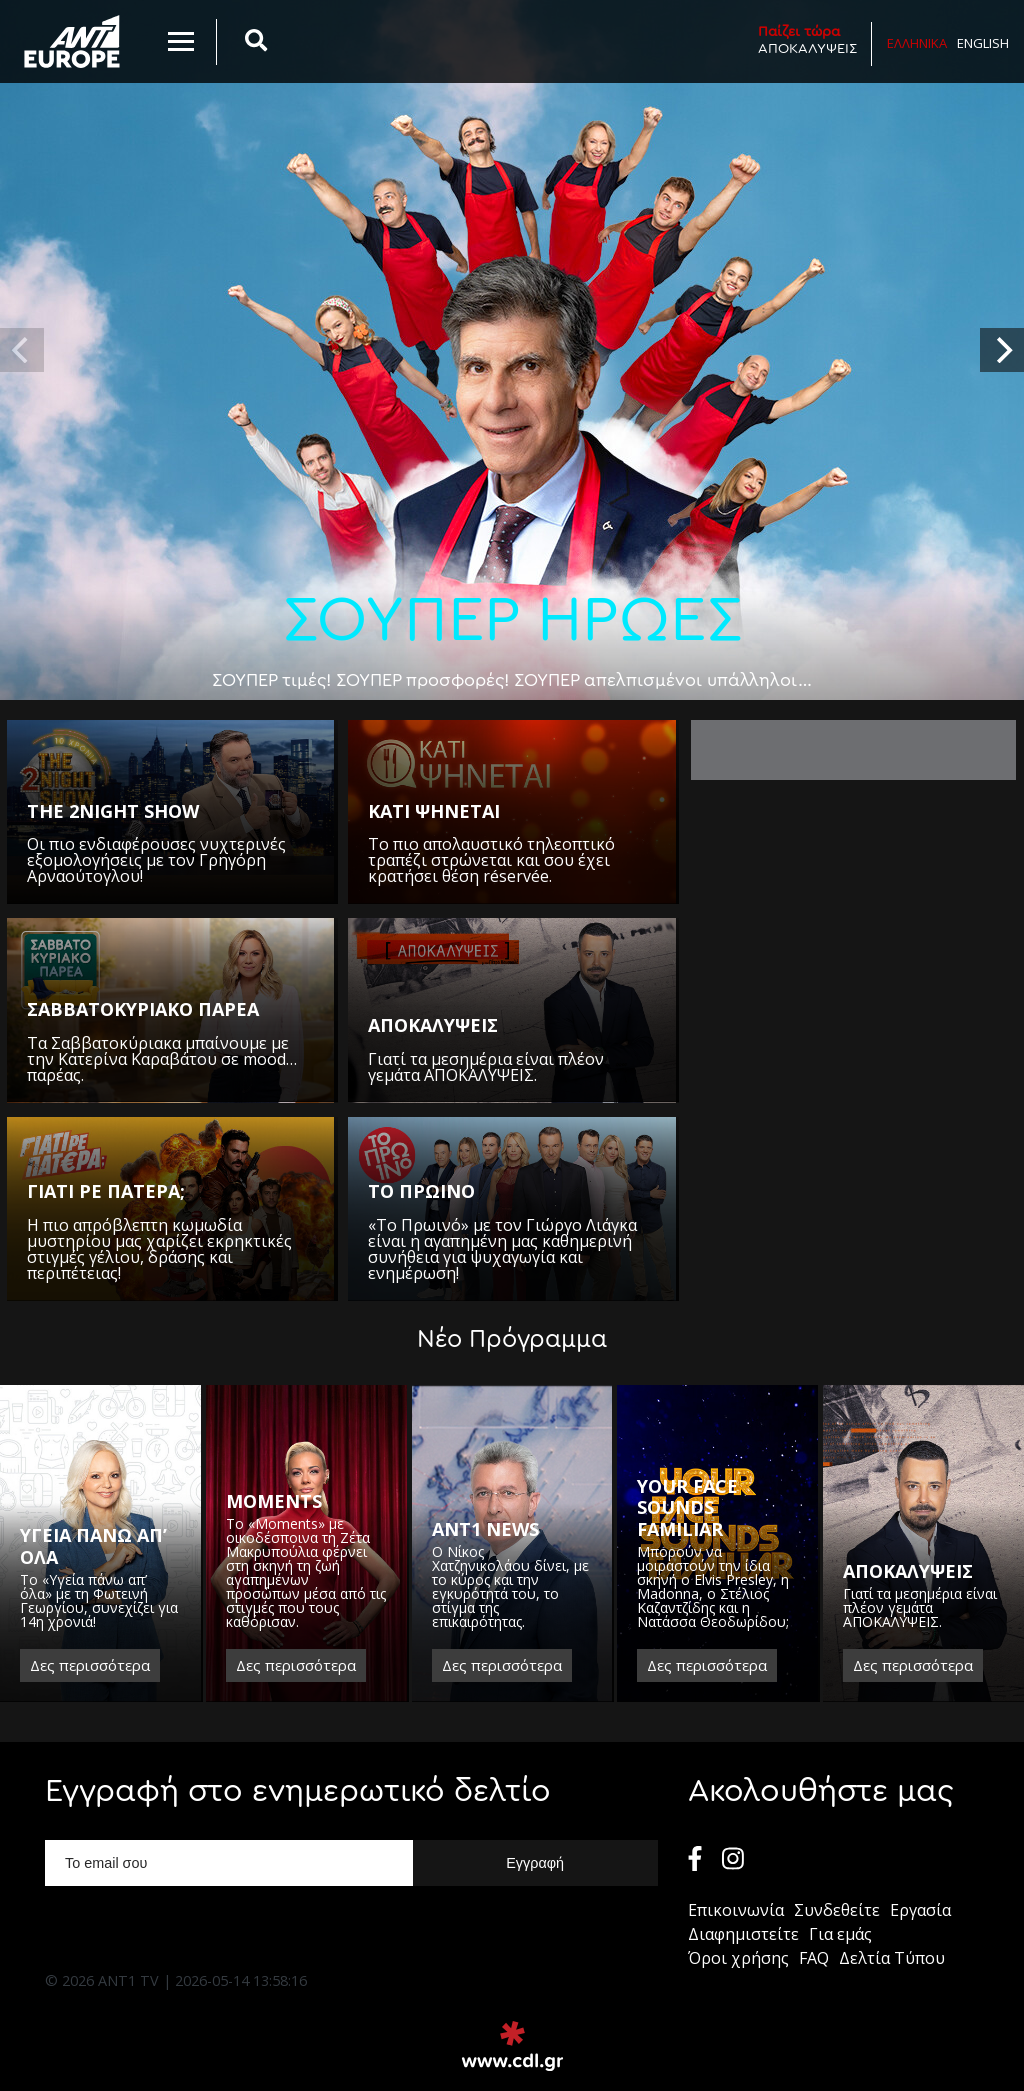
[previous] (22, 350)
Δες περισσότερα (90, 1665)
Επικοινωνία (736, 1910)
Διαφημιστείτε (743, 1934)
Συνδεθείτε (837, 1910)
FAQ (814, 1958)
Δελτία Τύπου (892, 1958)
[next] (1002, 350)
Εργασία (920, 1910)
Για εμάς (840, 1934)
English (983, 43)
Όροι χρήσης (738, 1958)
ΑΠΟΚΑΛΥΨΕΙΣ (807, 39)
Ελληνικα (917, 43)
